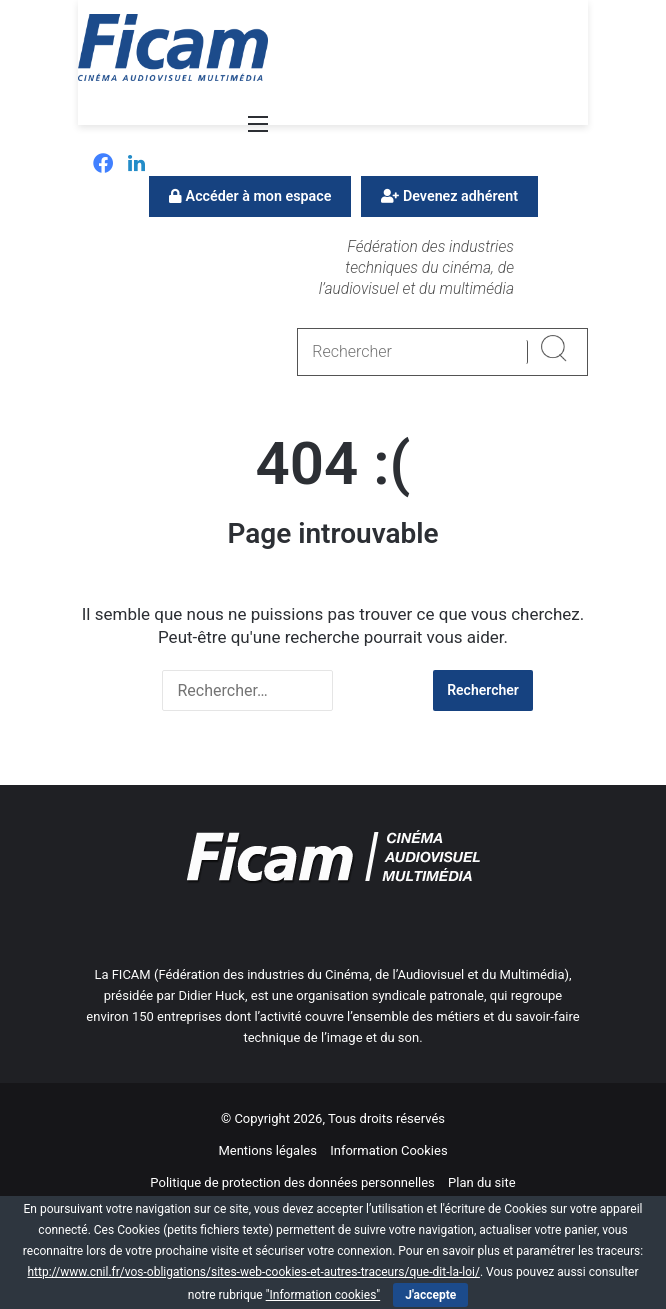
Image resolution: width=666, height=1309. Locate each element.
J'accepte (430, 1295)
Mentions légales (267, 1150)
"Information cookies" (323, 1295)
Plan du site (482, 1182)
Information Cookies (388, 1150)
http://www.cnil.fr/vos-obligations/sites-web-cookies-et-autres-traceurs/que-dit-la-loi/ (253, 1272)
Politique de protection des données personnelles (292, 1182)
